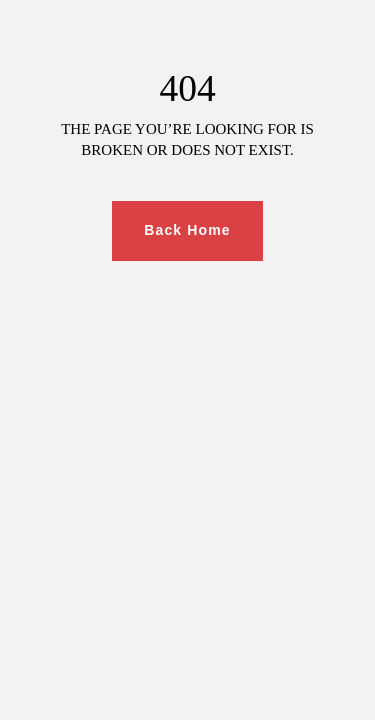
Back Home (187, 230)
